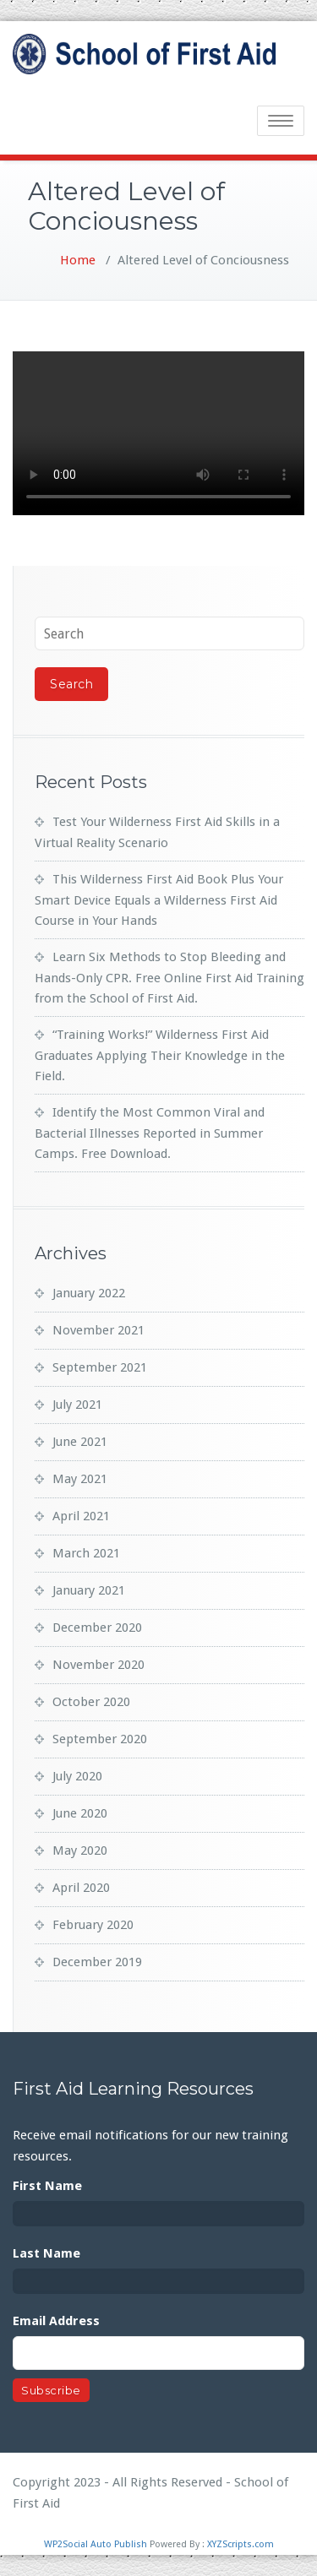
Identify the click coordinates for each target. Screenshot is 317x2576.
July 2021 (77, 1404)
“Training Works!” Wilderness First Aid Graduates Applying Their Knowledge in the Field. (160, 1055)
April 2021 (81, 1516)
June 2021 (79, 1441)
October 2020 (91, 1701)
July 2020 (77, 1776)
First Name (47, 2185)
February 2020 (93, 1924)
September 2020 (99, 1739)
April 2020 (81, 1887)
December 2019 (97, 1962)
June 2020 (79, 1813)
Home (78, 260)
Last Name (46, 2253)
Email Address (56, 2321)
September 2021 (99, 1367)
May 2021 (79, 1478)
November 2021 (98, 1330)
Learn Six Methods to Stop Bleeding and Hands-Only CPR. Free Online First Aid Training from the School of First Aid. (169, 977)
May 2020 (79, 1850)
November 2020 (98, 1664)
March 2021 (86, 1553)
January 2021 (88, 1590)
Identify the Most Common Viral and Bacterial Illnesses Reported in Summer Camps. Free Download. (150, 1133)
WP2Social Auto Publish (95, 2544)
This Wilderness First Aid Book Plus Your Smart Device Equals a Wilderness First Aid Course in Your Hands (159, 900)
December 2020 (97, 1627)
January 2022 (88, 1293)
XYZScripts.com (240, 2544)
